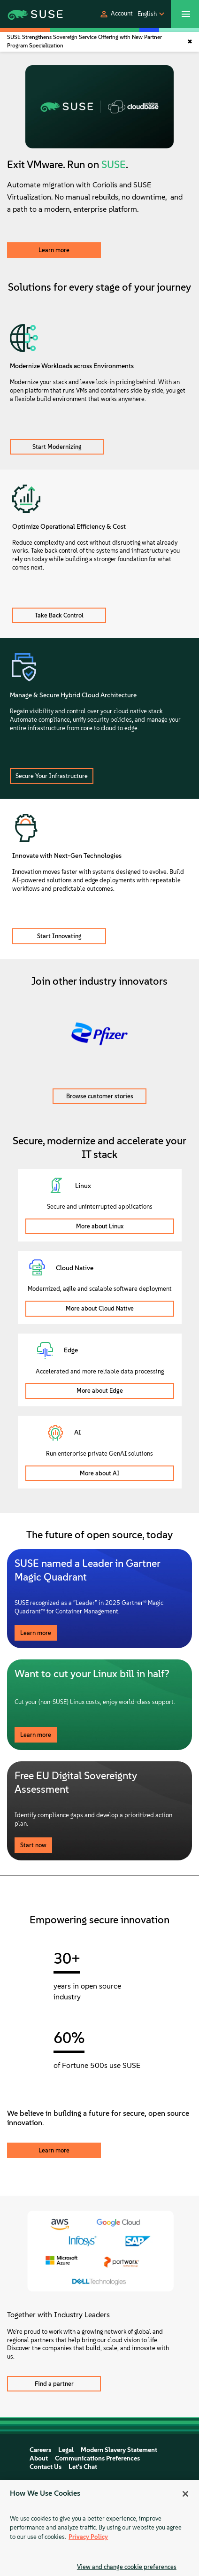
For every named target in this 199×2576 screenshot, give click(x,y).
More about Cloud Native (100, 1308)
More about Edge (100, 1390)
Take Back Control (59, 615)
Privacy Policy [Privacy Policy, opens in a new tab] (88, 2536)
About (39, 2458)
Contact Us (45, 2467)
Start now (33, 1845)
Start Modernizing (57, 446)
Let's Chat (83, 2467)
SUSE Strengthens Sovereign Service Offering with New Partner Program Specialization (84, 41)
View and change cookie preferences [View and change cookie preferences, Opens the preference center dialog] (126, 2566)
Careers (40, 2450)
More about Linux (99, 1226)
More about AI (100, 1473)
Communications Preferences (97, 2458)
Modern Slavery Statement (119, 2450)
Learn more (53, 250)
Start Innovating (59, 936)
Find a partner (54, 2383)
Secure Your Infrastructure (51, 775)
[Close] (185, 2493)
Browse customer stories (99, 1096)
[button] (116, 14)
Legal (66, 2450)
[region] (99, 2528)
